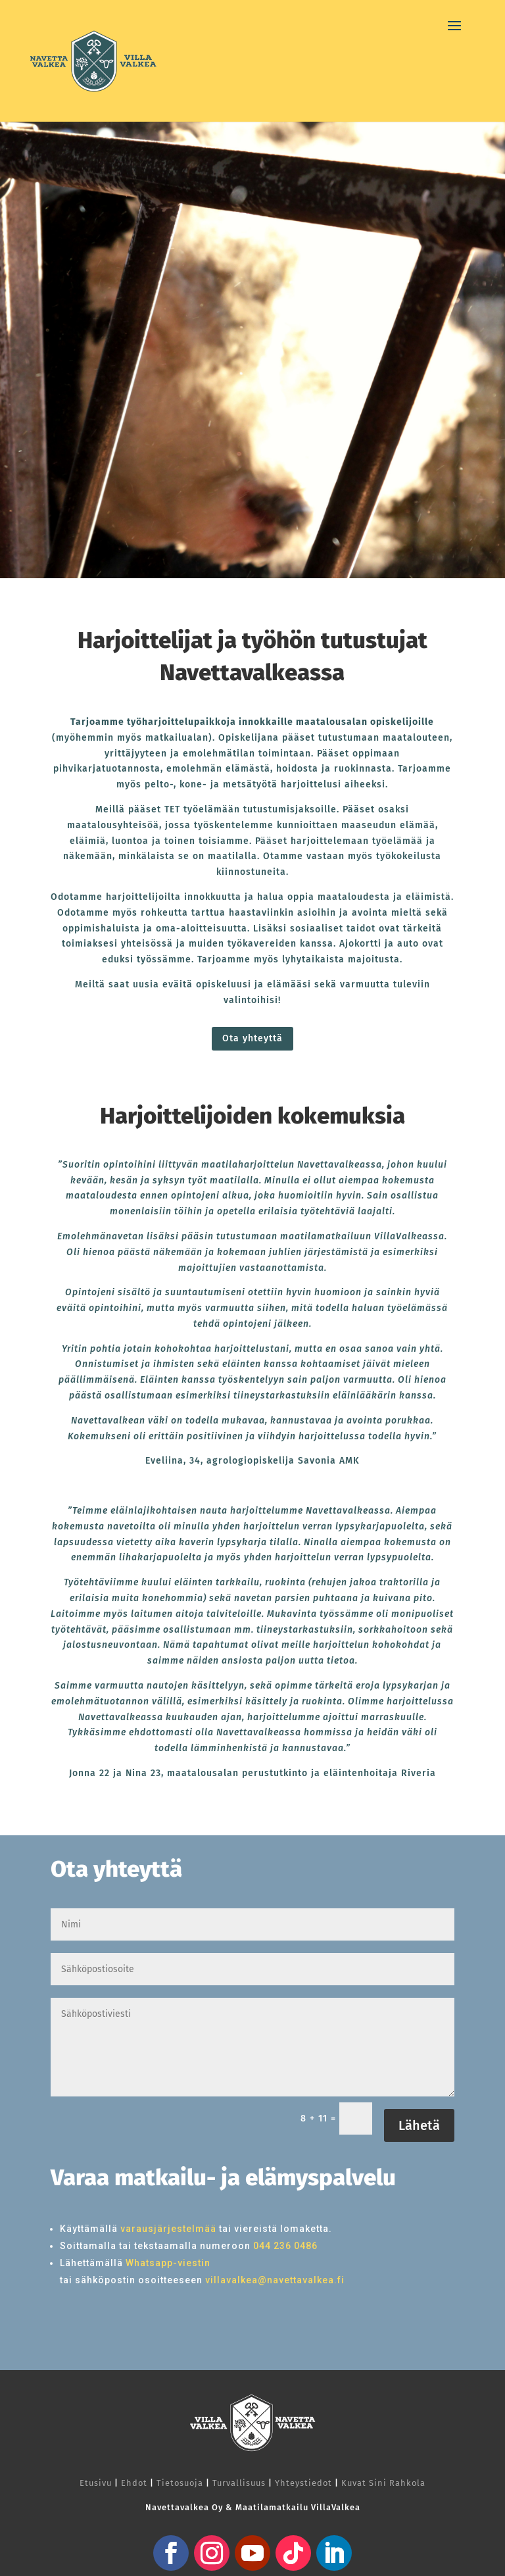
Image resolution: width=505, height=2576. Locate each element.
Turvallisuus (239, 2483)
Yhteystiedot (303, 2483)
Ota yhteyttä (252, 1038)
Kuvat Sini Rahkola (383, 2483)
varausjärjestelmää (168, 2228)
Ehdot (134, 2483)
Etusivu (96, 2483)
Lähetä (419, 2125)
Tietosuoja (179, 2483)
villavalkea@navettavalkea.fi (275, 2280)
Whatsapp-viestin (168, 2263)
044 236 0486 (285, 2246)
